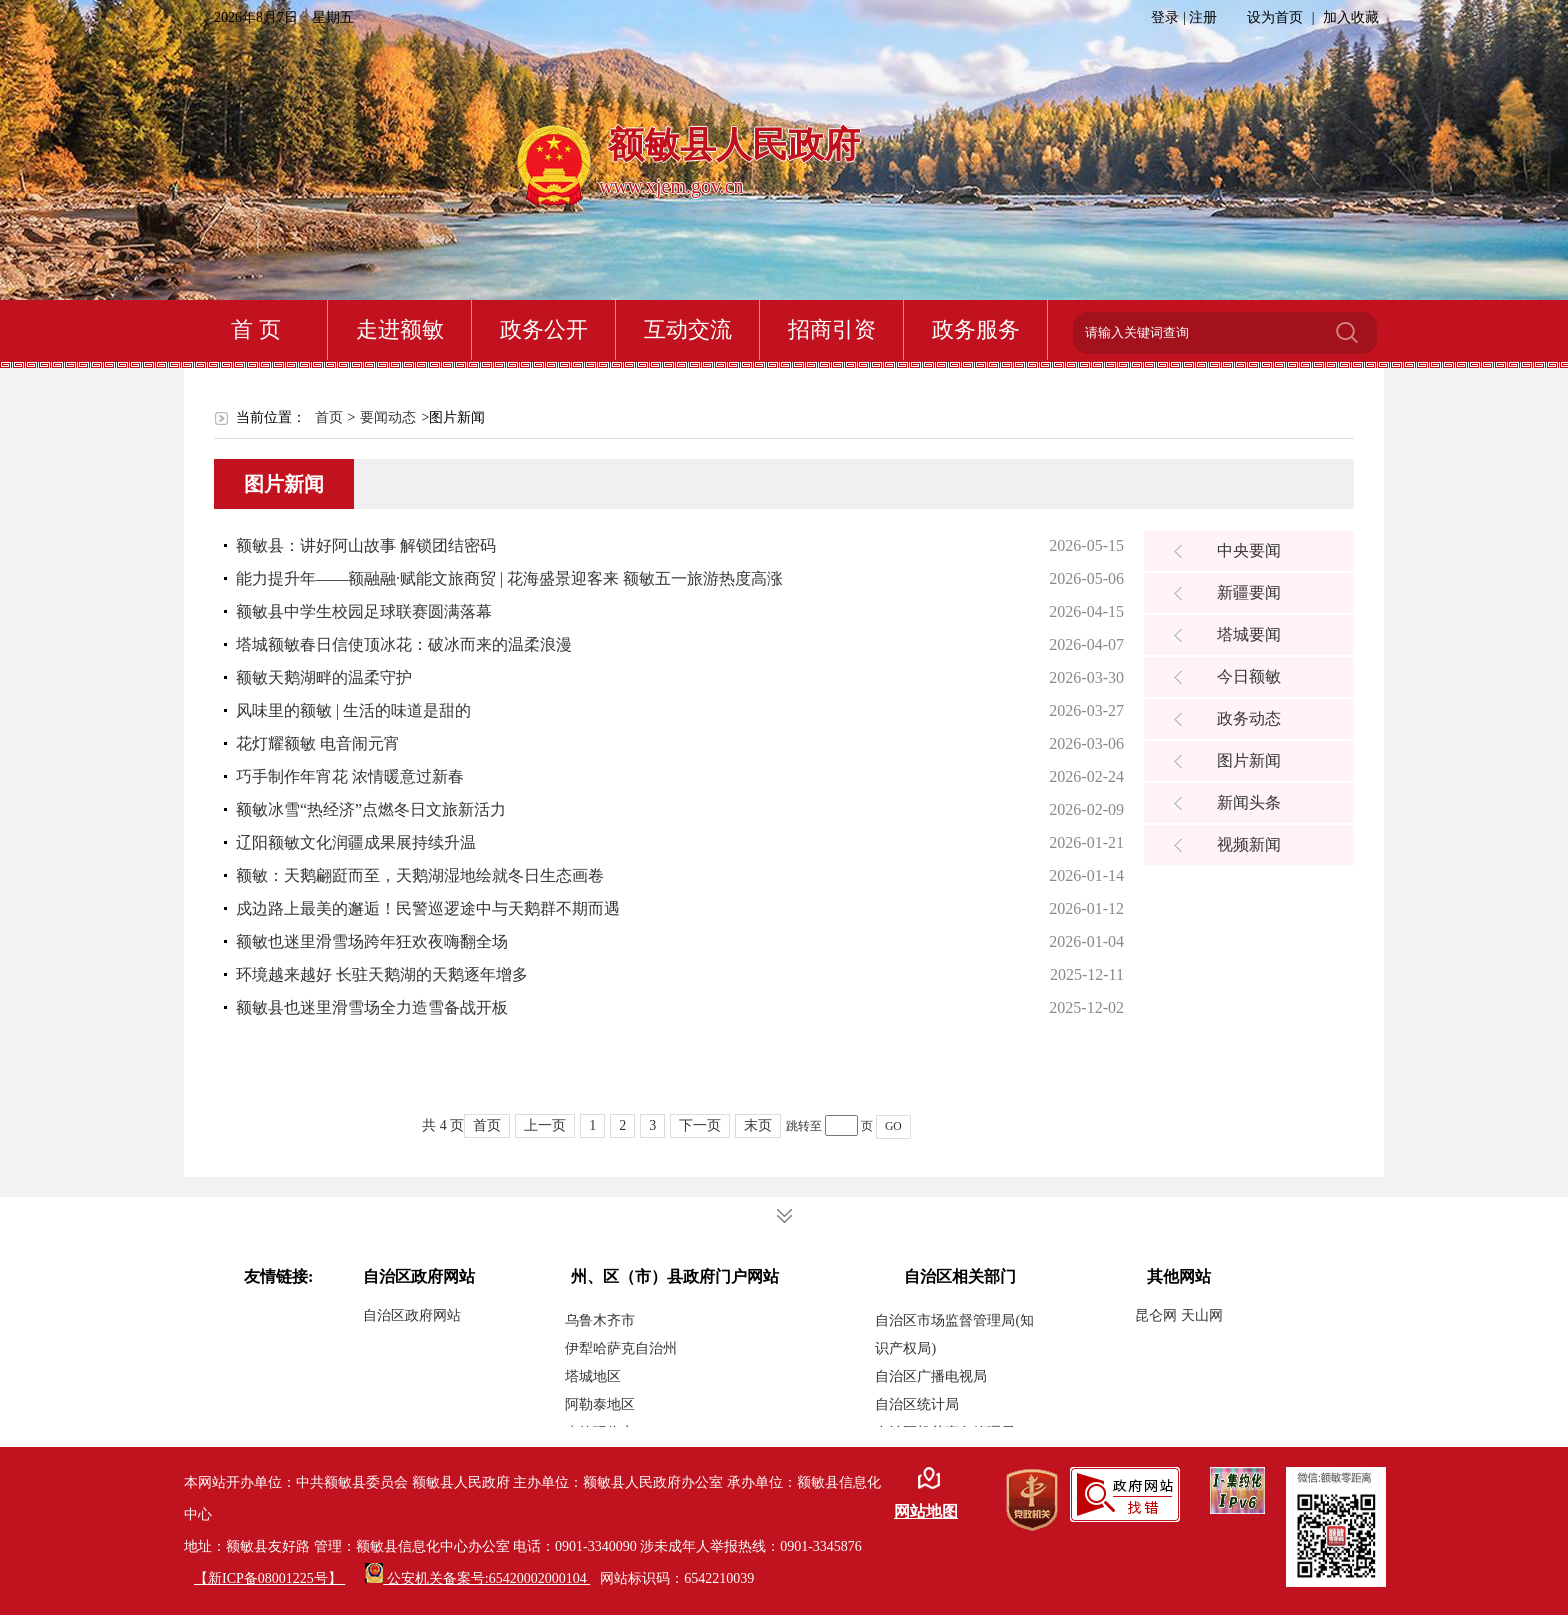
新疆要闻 (1249, 592)
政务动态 (1249, 718)
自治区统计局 (917, 1404)
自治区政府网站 (412, 1315)
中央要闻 (1249, 550)
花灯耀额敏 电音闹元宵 (318, 743)
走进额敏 (400, 329)
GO (893, 1126)
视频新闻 (1249, 844)
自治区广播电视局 (931, 1376)
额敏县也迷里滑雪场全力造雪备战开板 (372, 1007)
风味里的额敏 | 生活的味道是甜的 (353, 710)
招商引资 (832, 329)
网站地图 (926, 1511)
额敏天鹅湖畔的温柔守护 (324, 677)
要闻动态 (388, 417)
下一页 (700, 1125)
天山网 (1202, 1315)
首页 (329, 417)
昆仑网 (1158, 1315)
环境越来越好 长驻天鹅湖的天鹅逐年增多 (382, 974)
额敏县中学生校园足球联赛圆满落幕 (364, 611)
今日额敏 (1249, 676)
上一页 (545, 1125)
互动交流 (688, 329)
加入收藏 (1351, 17)
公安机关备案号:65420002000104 (477, 1578)
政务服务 (976, 329)
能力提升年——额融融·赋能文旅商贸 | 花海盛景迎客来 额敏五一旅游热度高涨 (509, 578)
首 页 (256, 329)
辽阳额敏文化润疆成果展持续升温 (356, 842)
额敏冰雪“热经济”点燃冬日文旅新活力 (371, 809)
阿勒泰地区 (600, 1404)
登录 (1167, 17)
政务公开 (544, 329)
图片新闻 (1249, 760)
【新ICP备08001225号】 (269, 1578)
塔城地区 (593, 1376)
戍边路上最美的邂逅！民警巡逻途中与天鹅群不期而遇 (428, 908)
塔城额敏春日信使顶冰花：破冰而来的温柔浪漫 (404, 644)
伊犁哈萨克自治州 (621, 1348)
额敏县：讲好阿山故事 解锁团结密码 (366, 545)
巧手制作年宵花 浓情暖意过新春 (350, 776)
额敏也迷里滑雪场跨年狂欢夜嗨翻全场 (372, 941)
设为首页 (1277, 17)
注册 (1203, 17)
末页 (758, 1125)
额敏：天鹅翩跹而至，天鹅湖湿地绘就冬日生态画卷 (420, 875)
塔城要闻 (1249, 634)
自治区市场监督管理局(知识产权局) (954, 1334)
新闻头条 (1249, 802)
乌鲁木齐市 (600, 1320)
